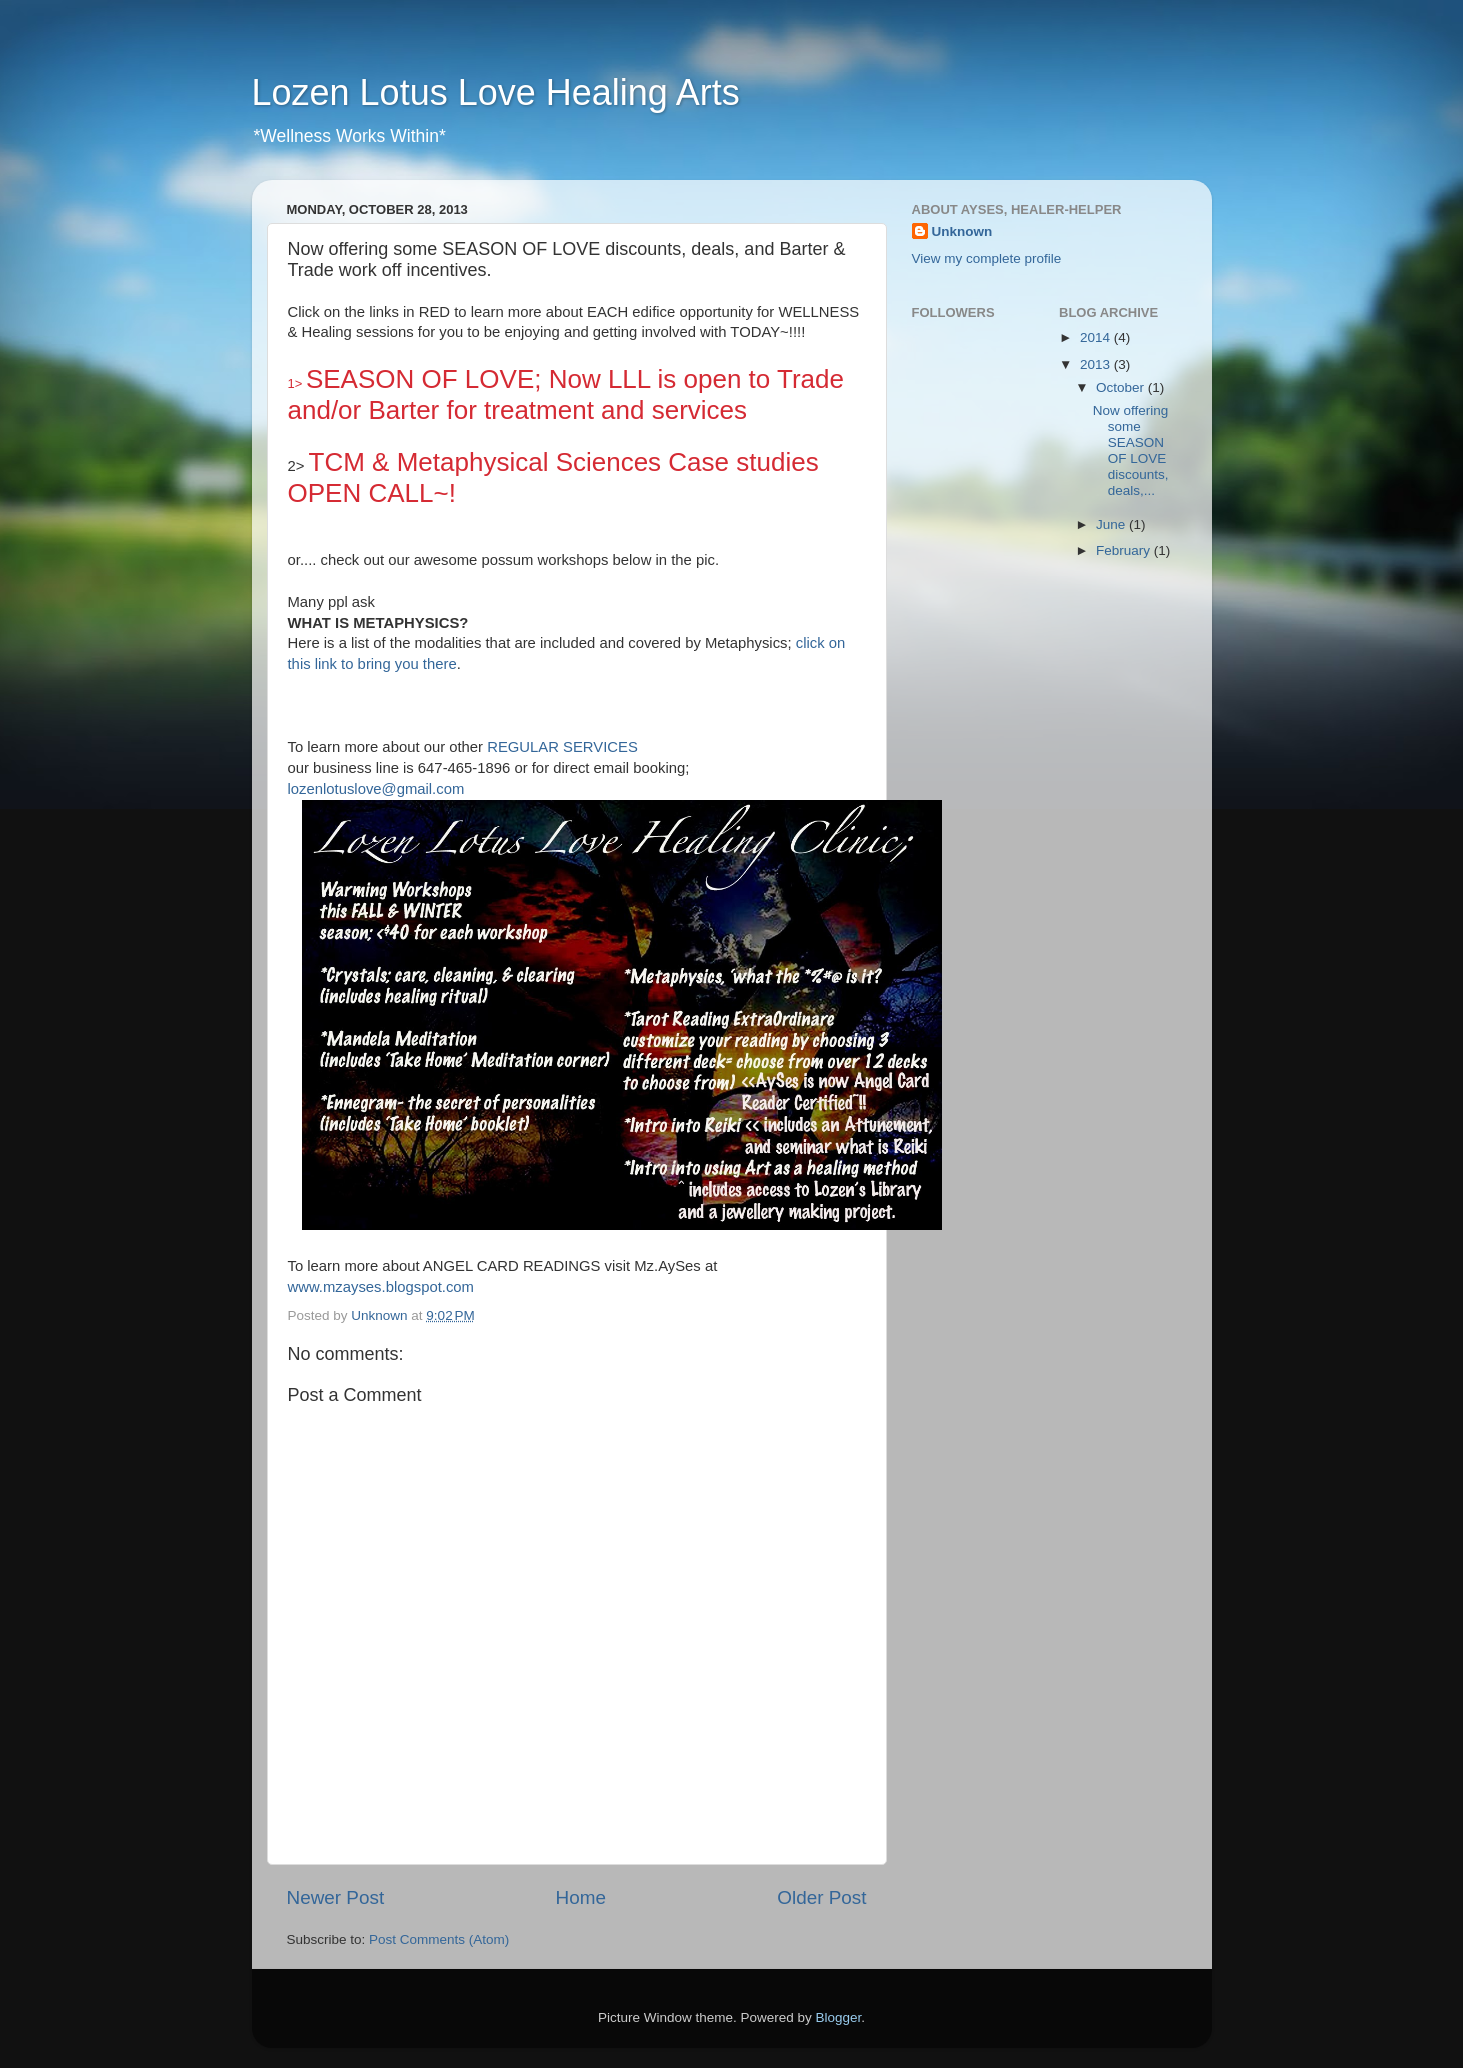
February (1125, 550)
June (1112, 524)
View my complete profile (987, 258)
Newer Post (336, 1897)
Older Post (821, 1897)
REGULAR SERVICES (562, 747)
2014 (1097, 337)
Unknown (962, 231)
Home (581, 1897)
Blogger (839, 2017)
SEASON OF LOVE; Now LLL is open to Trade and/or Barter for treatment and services (566, 394)
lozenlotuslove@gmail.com (376, 789)
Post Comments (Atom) (439, 1939)
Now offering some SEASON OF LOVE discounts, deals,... (1131, 451)
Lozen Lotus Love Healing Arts (496, 92)
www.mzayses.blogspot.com (381, 1287)
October (1122, 387)
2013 (1097, 364)
